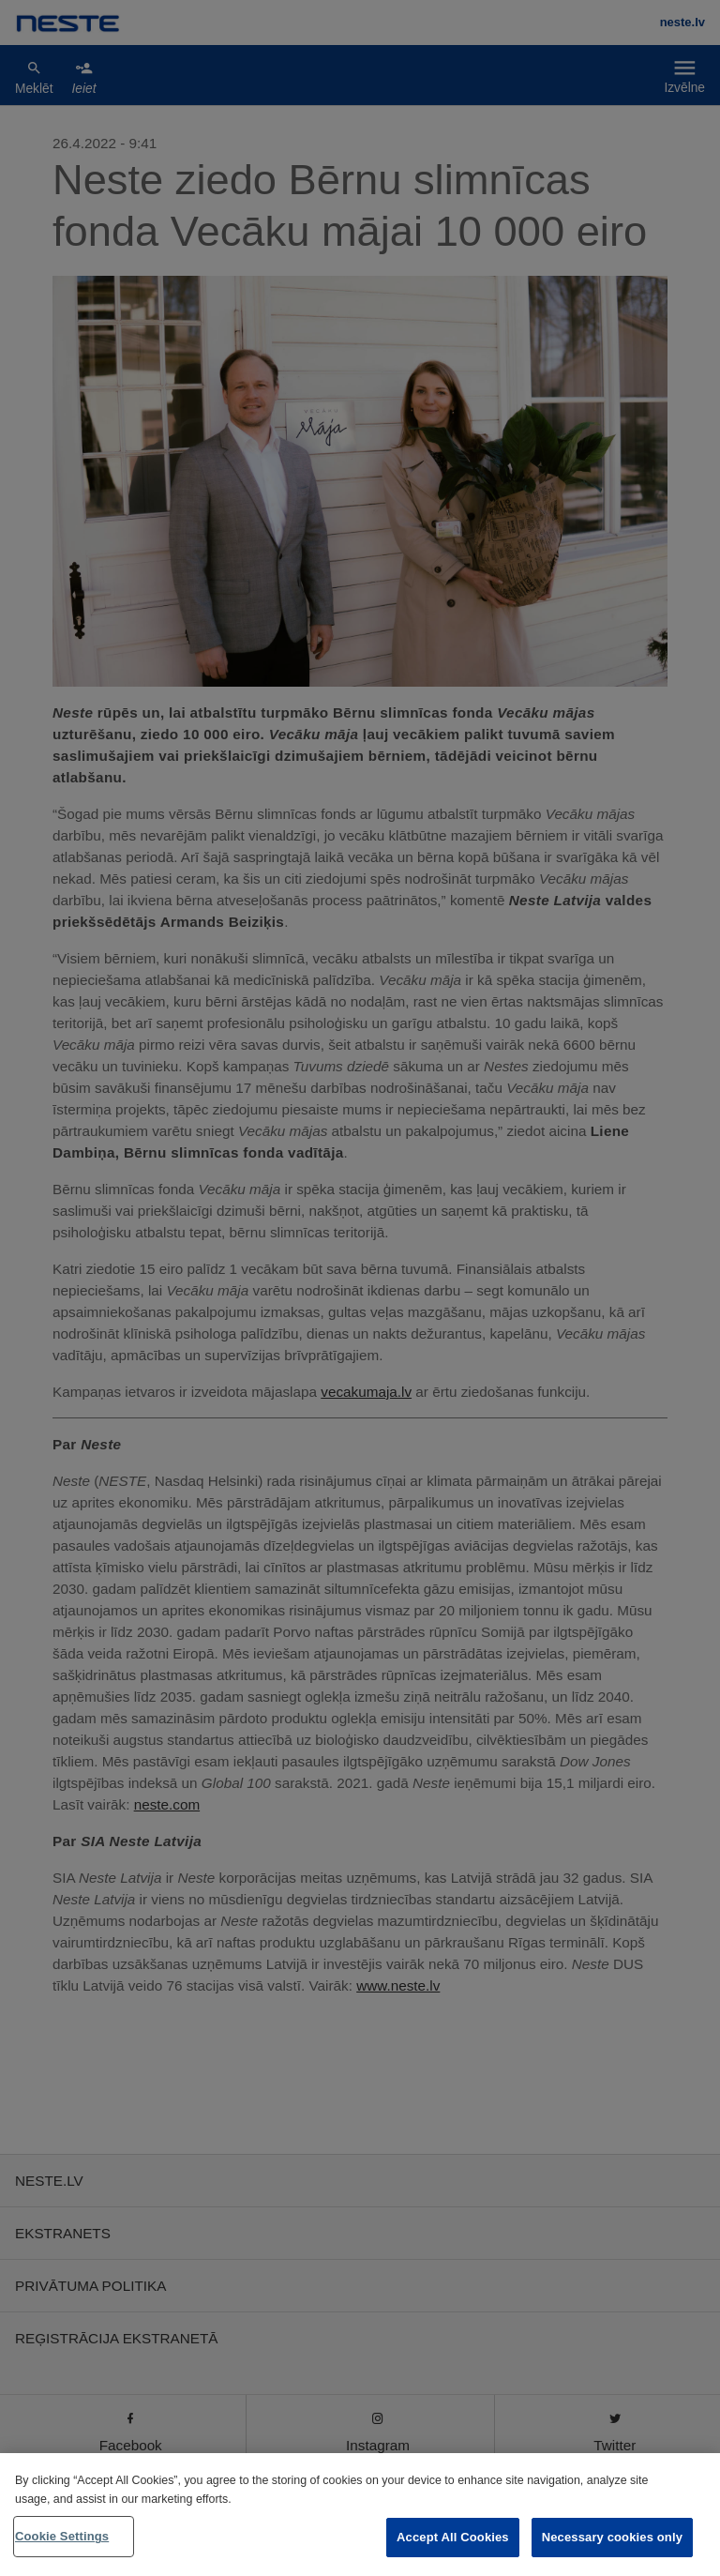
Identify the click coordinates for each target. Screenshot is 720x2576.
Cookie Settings (62, 2536)
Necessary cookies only (612, 2537)
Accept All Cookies (453, 2537)
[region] (360, 2514)
